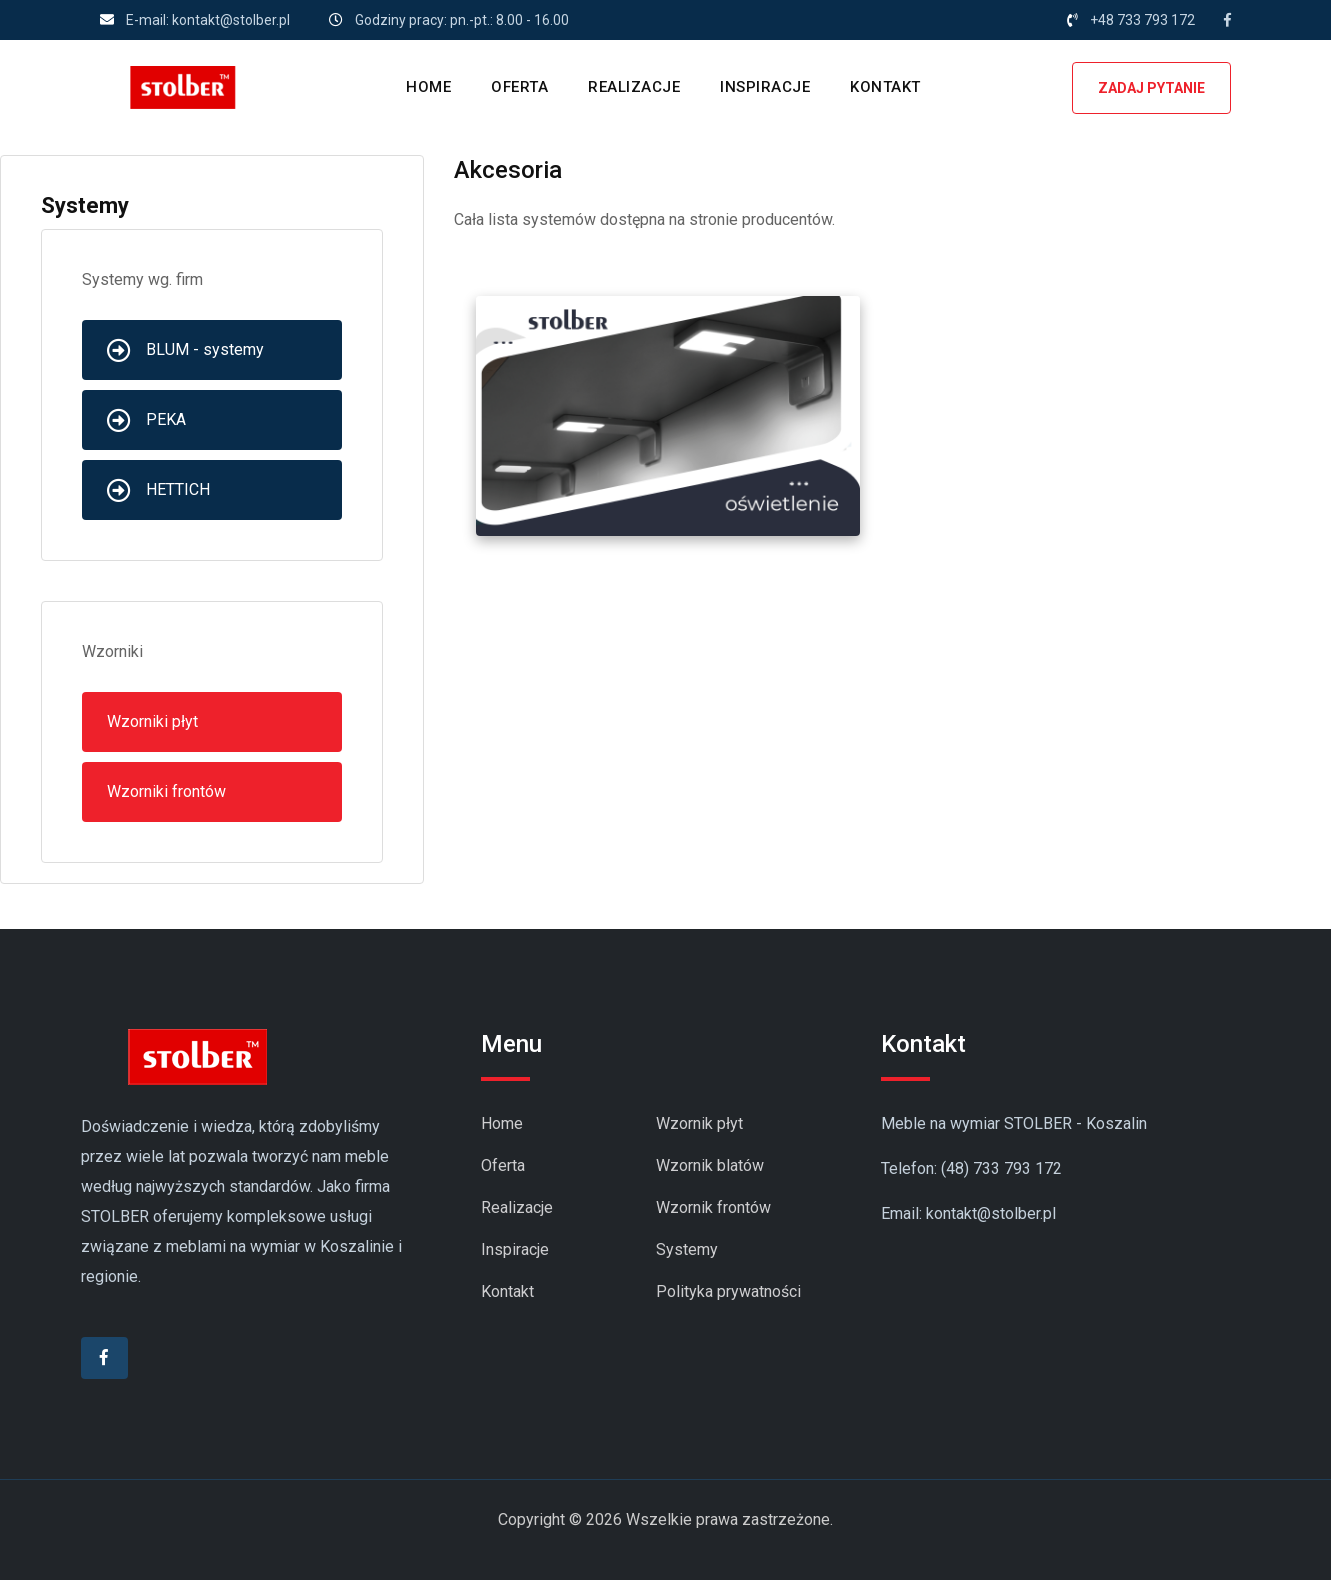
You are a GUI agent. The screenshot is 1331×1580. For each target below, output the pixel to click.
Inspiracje (515, 1249)
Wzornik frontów (713, 1207)
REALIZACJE (634, 87)
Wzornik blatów (710, 1165)
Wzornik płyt (699, 1123)
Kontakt (507, 1291)
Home (502, 1123)
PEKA (146, 420)
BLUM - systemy (185, 350)
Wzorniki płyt (152, 721)
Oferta (503, 1165)
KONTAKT (885, 87)
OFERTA (519, 87)
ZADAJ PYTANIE (1151, 88)
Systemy (687, 1249)
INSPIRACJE (765, 87)
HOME (428, 87)
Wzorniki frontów (166, 791)
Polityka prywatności (728, 1291)
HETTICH (158, 490)
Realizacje (517, 1207)
